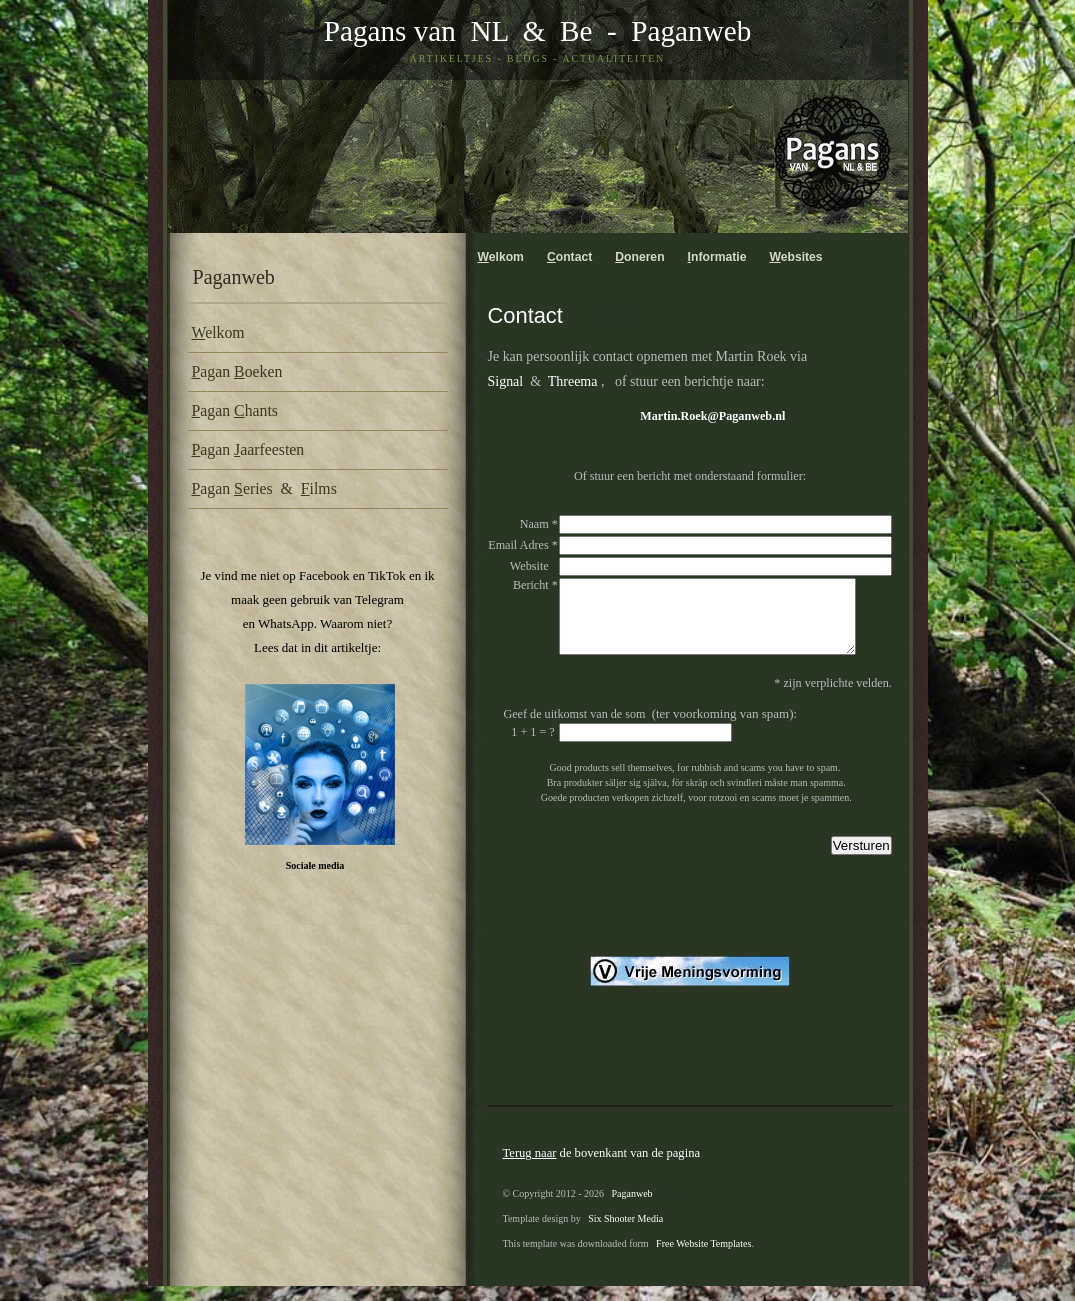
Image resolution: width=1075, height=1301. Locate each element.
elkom (218, 332)
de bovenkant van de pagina (602, 1168)
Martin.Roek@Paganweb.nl (712, 416)
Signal (506, 381)
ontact (569, 257)
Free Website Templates (703, 1258)
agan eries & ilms (264, 488)
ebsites (795, 257)
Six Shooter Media (625, 1233)
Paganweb (691, 31)
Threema (573, 381)
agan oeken (237, 371)
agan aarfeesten (248, 449)
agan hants (235, 410)
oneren (639, 257)
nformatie (717, 257)
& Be (550, 31)
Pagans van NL (416, 31)
